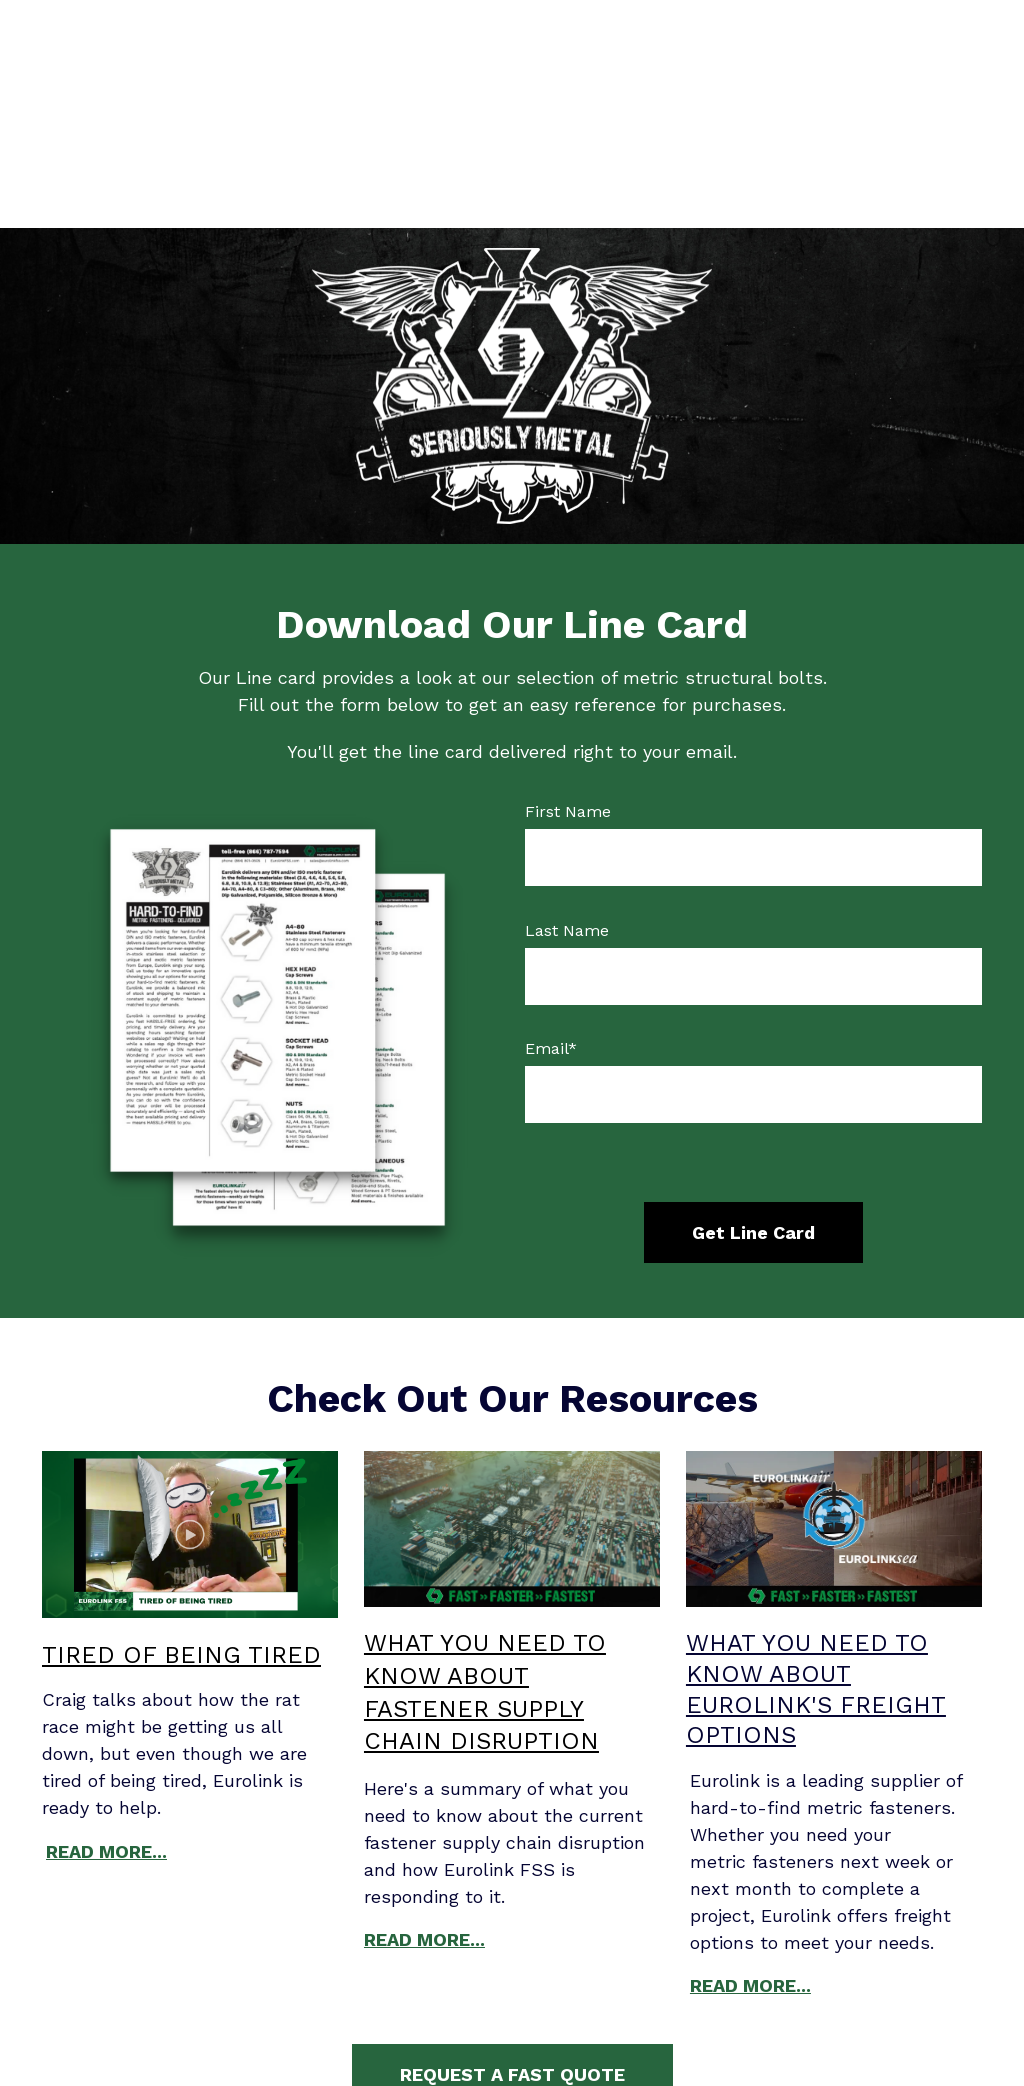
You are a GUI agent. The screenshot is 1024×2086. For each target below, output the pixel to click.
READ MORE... (106, 1704)
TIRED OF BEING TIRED (181, 1508)
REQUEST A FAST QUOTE (512, 1927)
